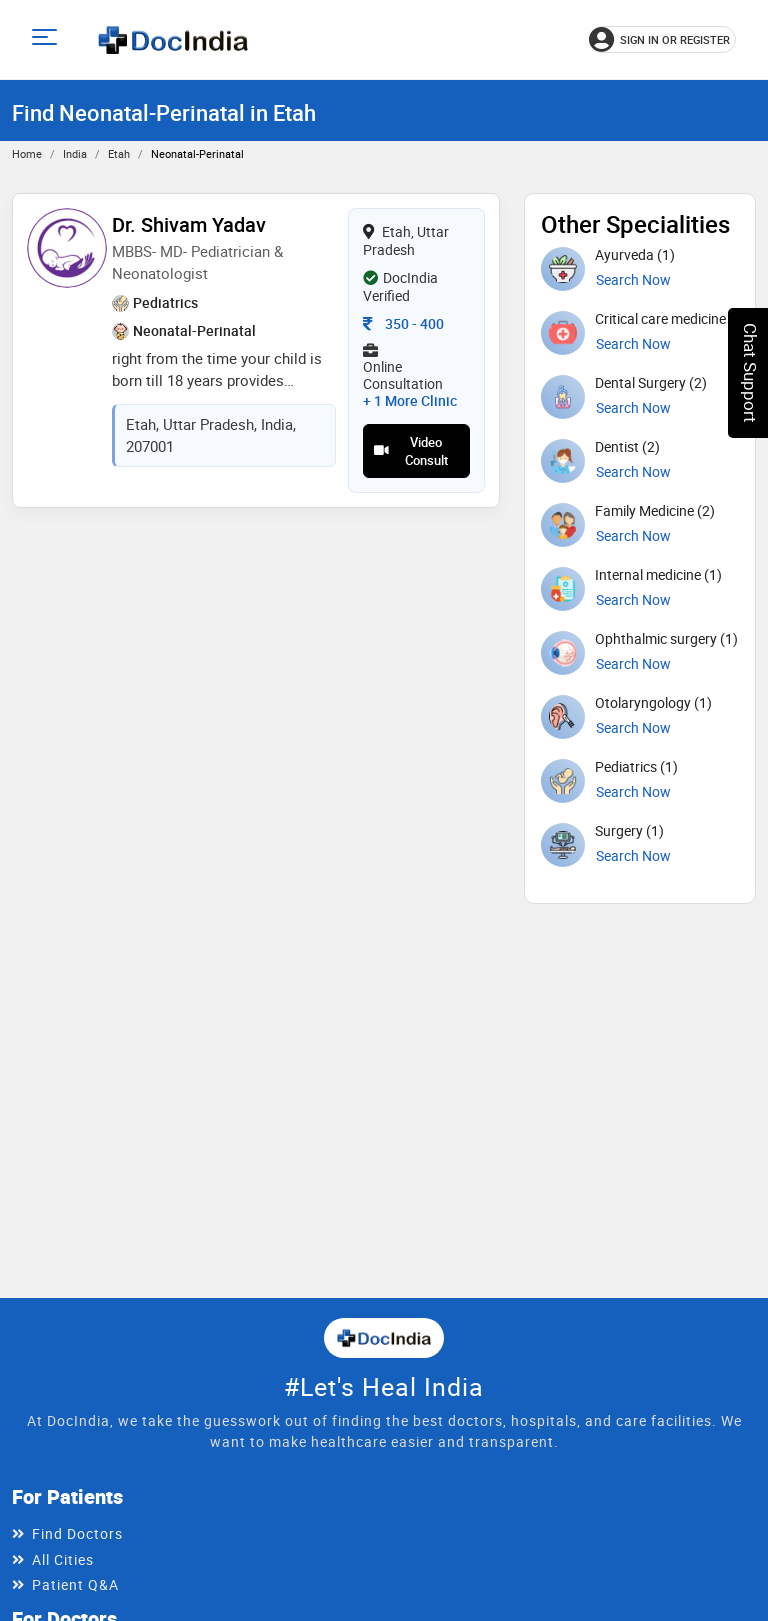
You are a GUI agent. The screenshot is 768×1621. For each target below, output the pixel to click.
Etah (119, 153)
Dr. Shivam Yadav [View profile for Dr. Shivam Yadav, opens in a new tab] (189, 224)
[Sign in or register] (662, 39)
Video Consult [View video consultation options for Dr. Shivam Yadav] (411, 451)
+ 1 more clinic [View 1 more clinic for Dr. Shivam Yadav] (410, 400)
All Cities (63, 1559)
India (75, 153)
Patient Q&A (75, 1584)
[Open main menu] (47, 39)
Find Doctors (77, 1533)
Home (27, 153)
